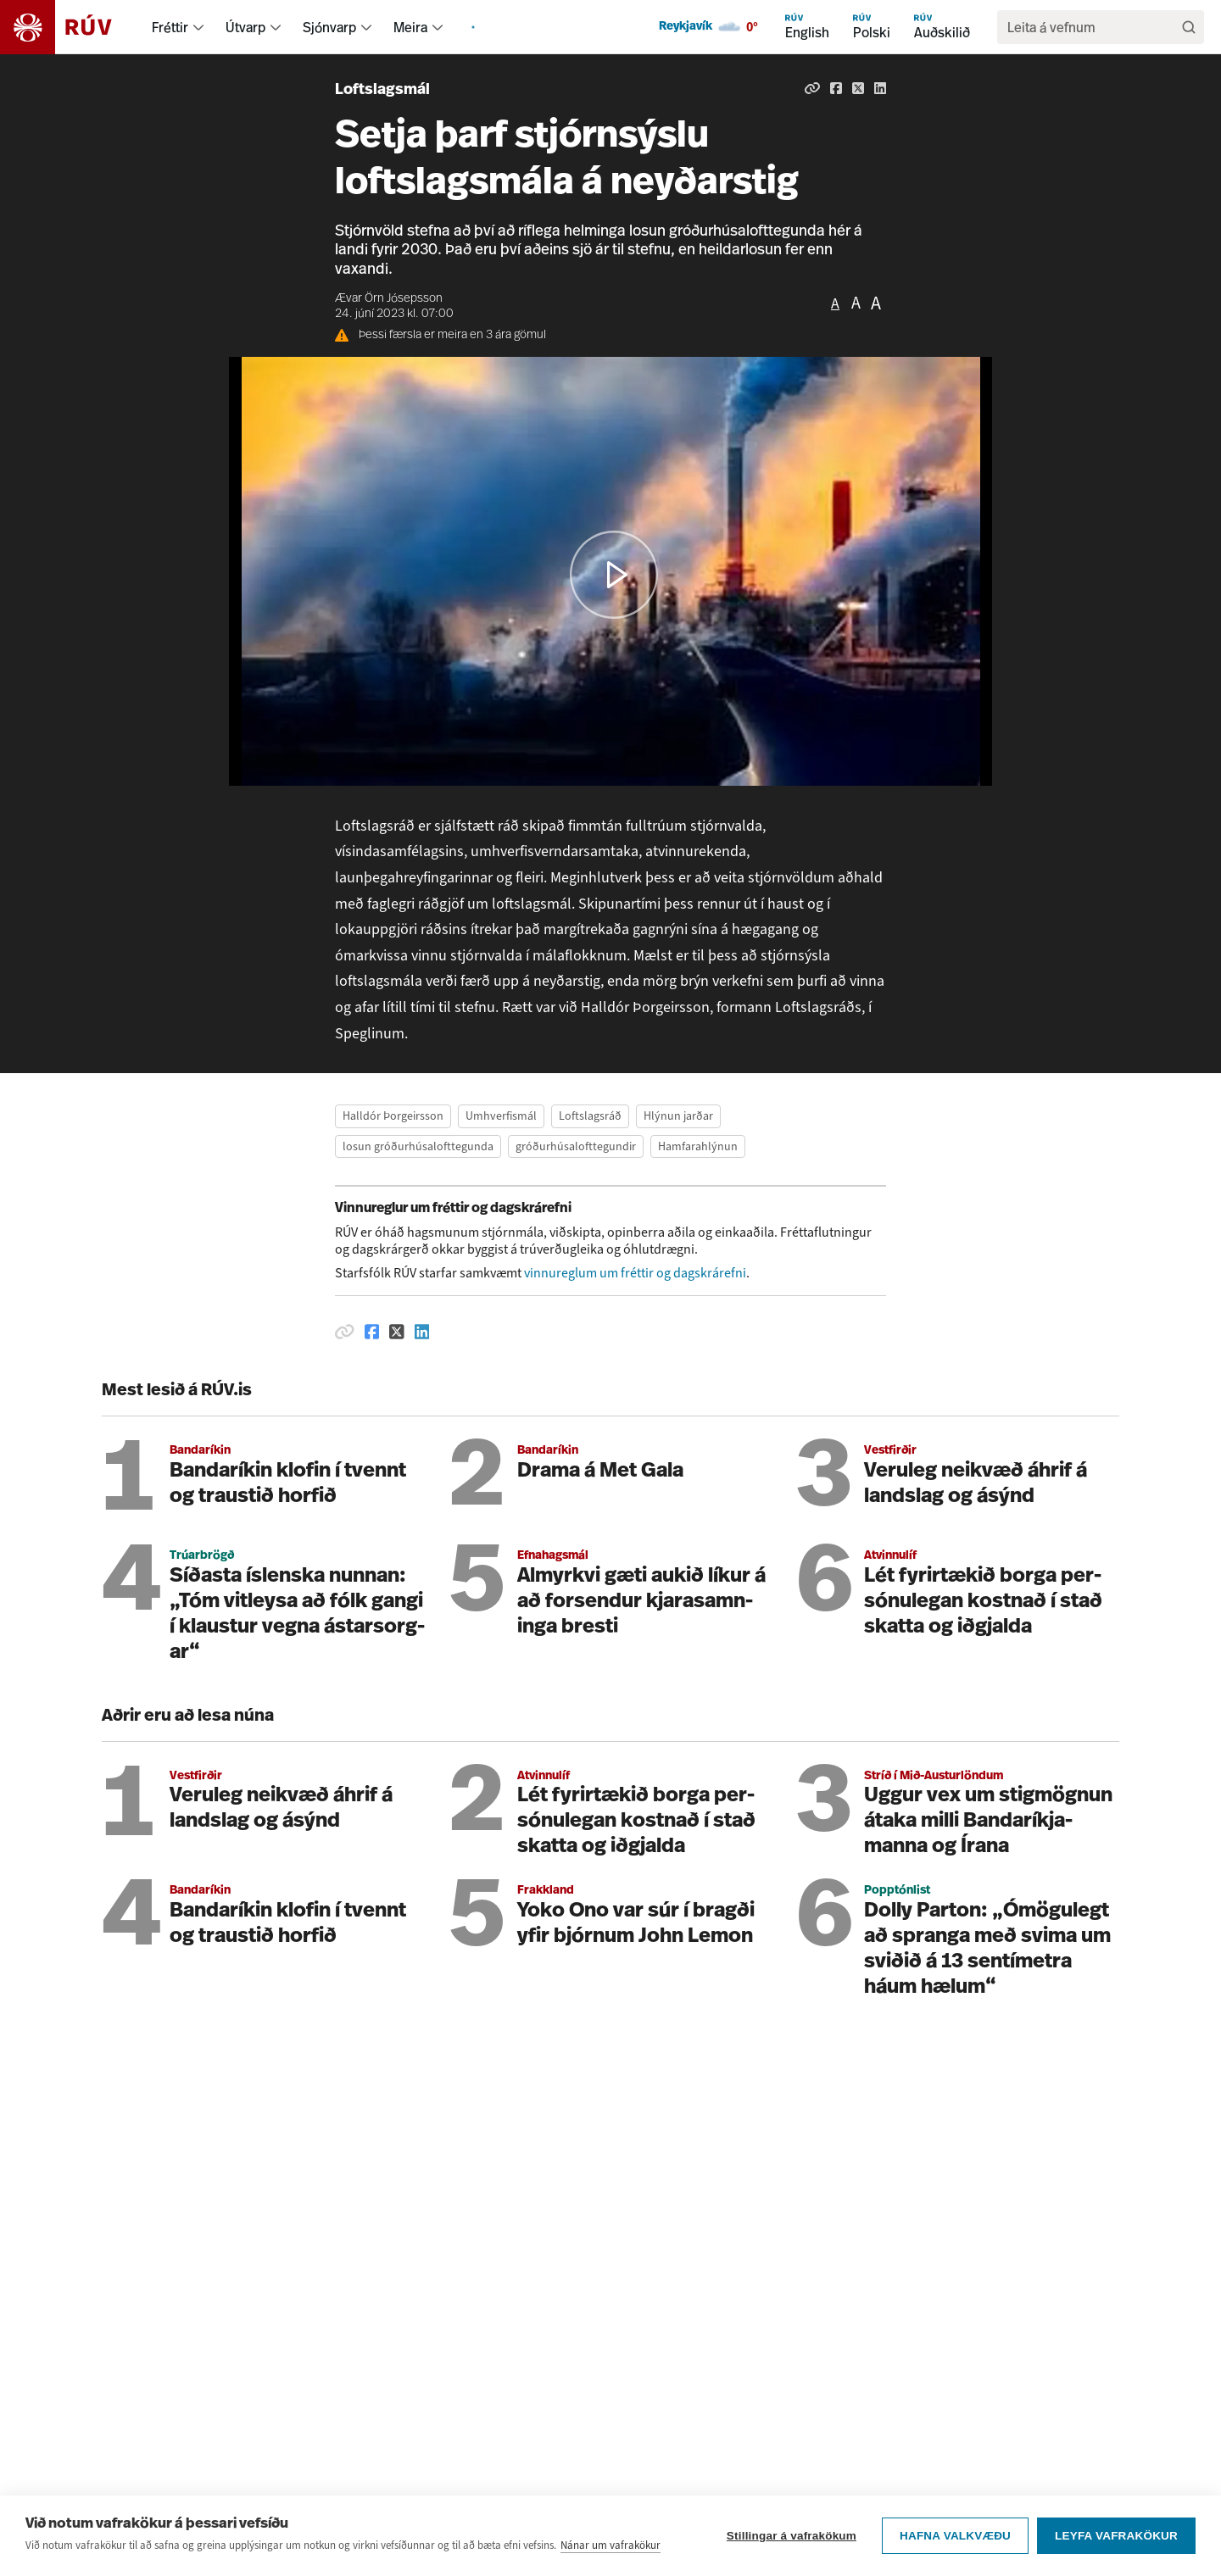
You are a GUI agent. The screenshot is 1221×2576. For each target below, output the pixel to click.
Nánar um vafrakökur (610, 2545)
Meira (410, 27)
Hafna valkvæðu (955, 2535)
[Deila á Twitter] (858, 88)
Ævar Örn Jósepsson (389, 298)
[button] (614, 575)
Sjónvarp (329, 27)
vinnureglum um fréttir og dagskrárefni (635, 1273)
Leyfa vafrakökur (1116, 2535)
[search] (1092, 27)
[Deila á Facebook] (836, 88)
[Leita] (1188, 27)
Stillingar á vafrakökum (791, 2535)
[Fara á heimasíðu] (71, 27)
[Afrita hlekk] (812, 88)
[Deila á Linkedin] (880, 88)
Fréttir (170, 27)
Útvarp (245, 27)
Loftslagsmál (382, 90)
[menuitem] (198, 27)
